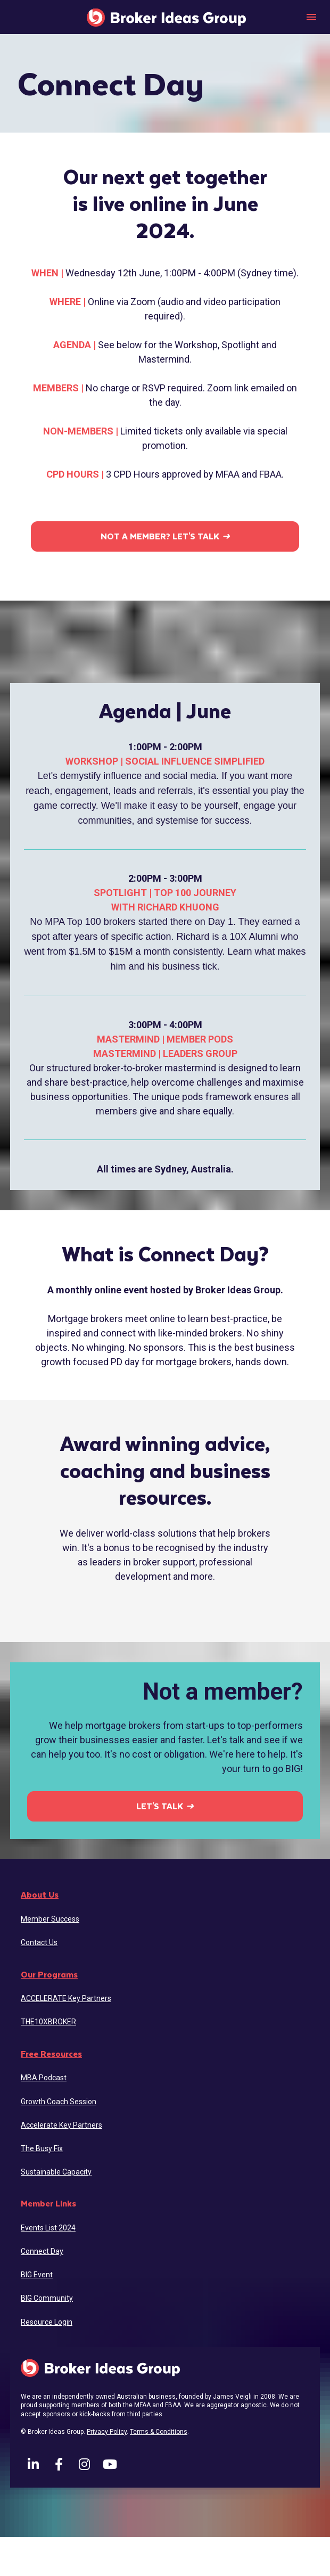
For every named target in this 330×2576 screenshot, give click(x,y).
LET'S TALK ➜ (165, 1806)
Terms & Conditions (158, 2431)
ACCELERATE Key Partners (66, 1998)
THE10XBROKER (48, 2021)
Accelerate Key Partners (61, 2125)
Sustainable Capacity (56, 2172)
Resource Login (46, 2322)
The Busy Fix (42, 2148)
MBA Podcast (44, 2077)
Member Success (50, 1919)
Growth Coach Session (58, 2101)
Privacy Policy (107, 2431)
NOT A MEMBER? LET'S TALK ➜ (165, 536)
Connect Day (42, 2251)
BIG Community (47, 2298)
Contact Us (39, 1942)
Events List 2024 (48, 2228)
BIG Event (37, 2274)
